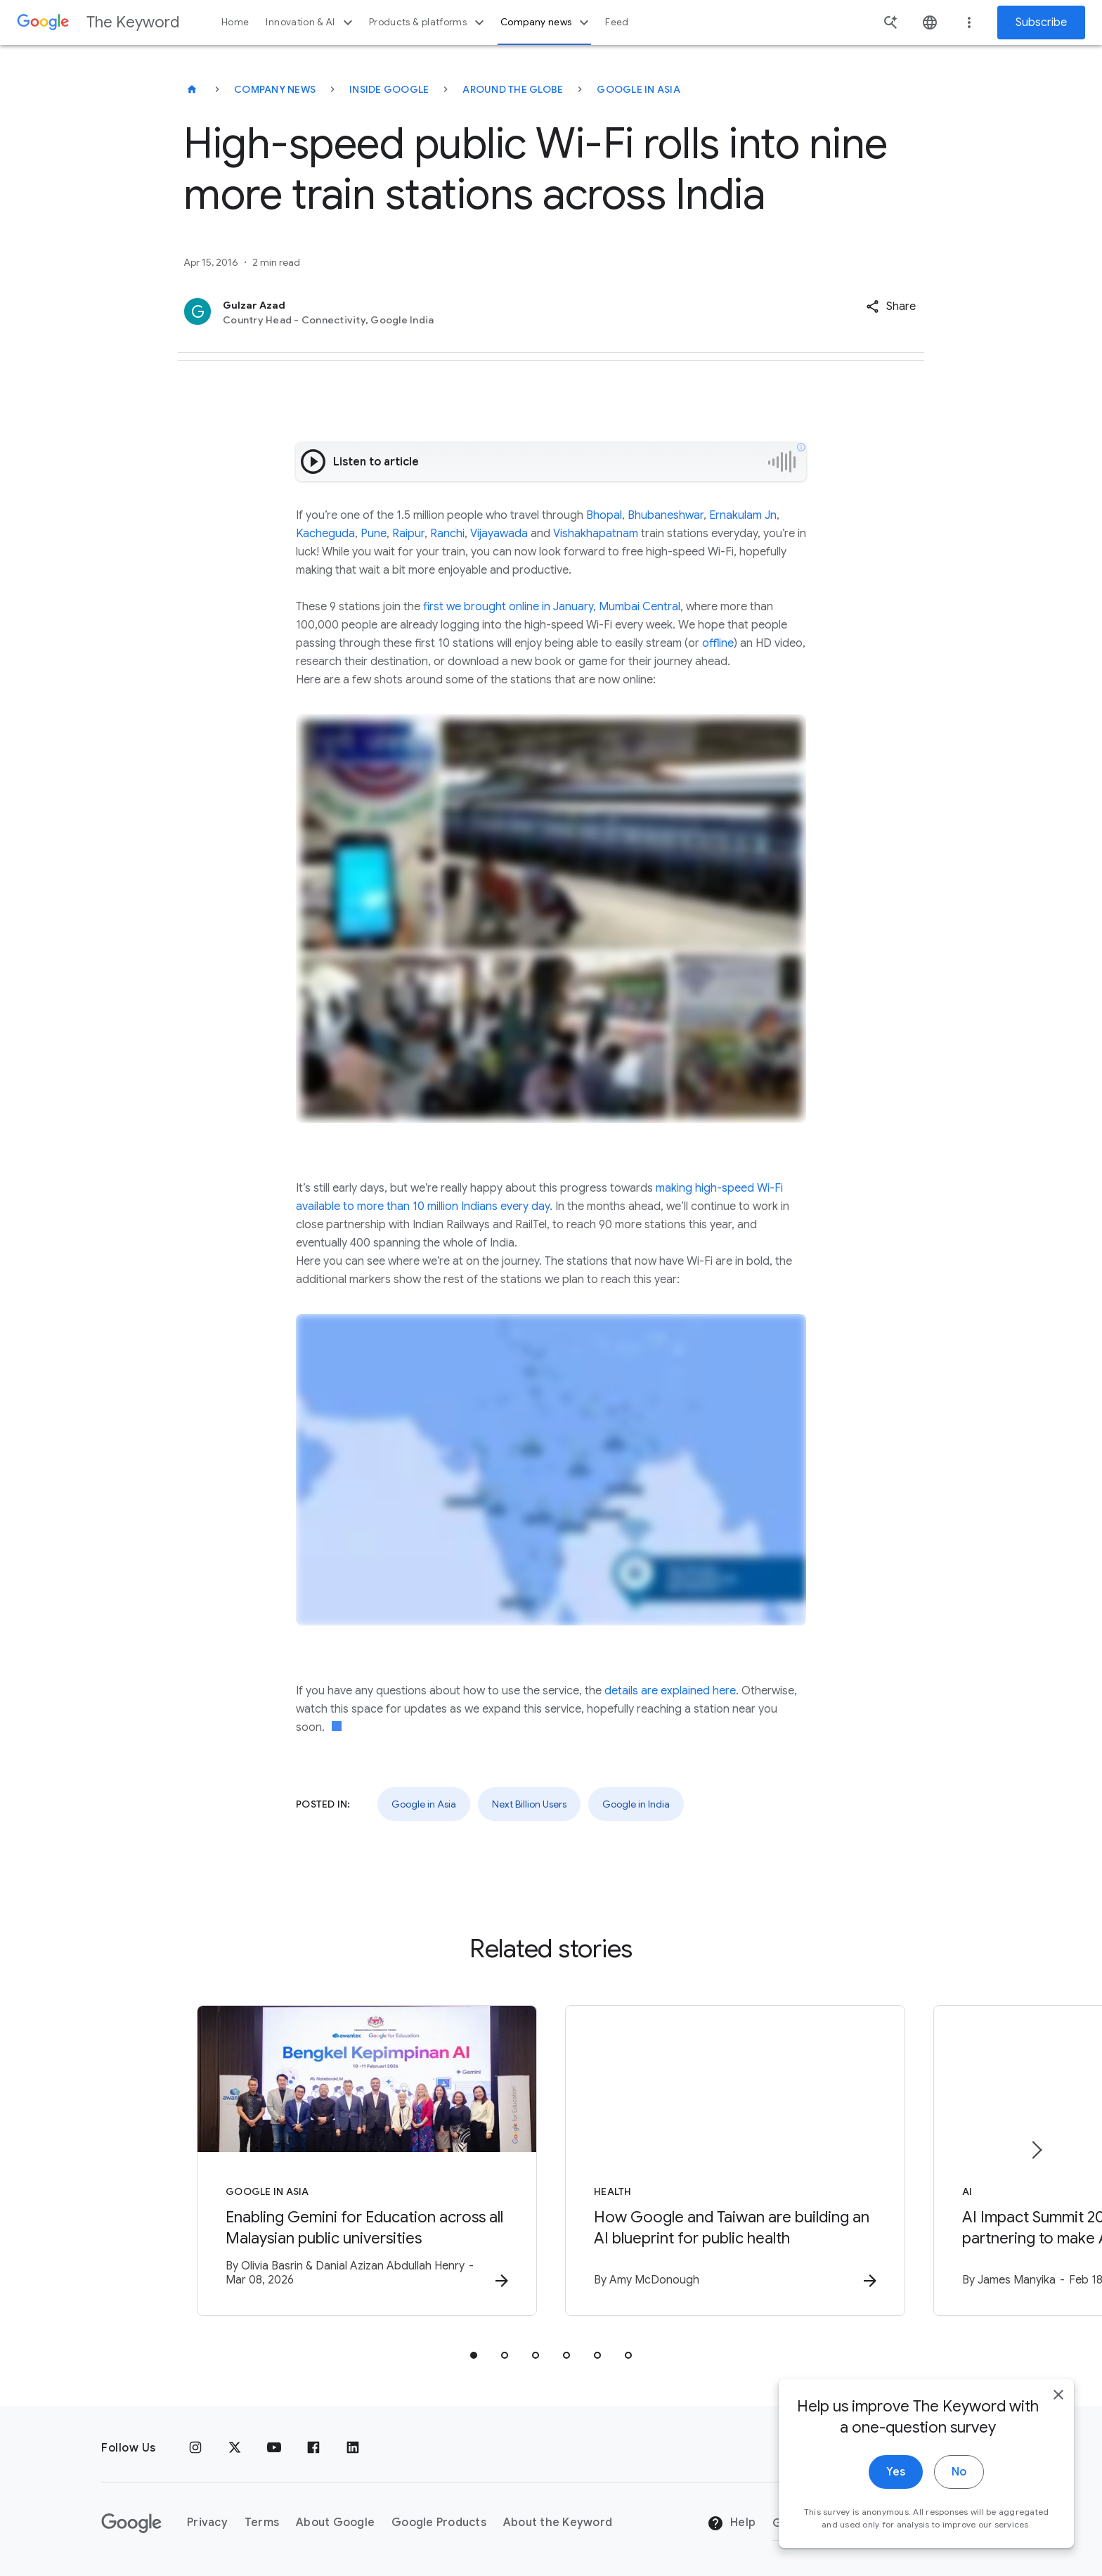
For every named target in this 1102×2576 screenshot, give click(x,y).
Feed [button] (616, 22)
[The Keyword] (192, 89)
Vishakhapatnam (595, 534)
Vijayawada (499, 534)
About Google (335, 2523)
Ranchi (447, 534)
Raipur (408, 534)
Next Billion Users (529, 1804)
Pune (374, 534)
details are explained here (670, 1691)
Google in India (636, 1804)
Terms (262, 2523)
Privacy (207, 2523)
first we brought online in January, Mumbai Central (551, 607)
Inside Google (389, 89)
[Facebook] (313, 2448)
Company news (546, 22)
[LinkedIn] (353, 2448)
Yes (895, 2511)
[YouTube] (274, 2448)
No (959, 2511)
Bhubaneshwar (666, 515)
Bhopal (604, 515)
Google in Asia (638, 89)
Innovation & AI (311, 22)
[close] (1058, 2434)
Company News (275, 89)
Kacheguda (325, 534)
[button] (891, 306)
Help (731, 2523)
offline (718, 643)
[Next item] (1036, 2150)
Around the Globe (512, 89)
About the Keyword (557, 2523)
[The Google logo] (131, 2523)
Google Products (438, 2523)
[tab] (473, 2355)
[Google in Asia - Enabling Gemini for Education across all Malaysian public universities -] (366, 2160)
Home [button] (235, 22)
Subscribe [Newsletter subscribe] (1041, 22)
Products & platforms (428, 22)
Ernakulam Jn (743, 515)
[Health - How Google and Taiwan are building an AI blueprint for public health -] (735, 2160)
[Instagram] (195, 2448)
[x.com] (235, 2448)
